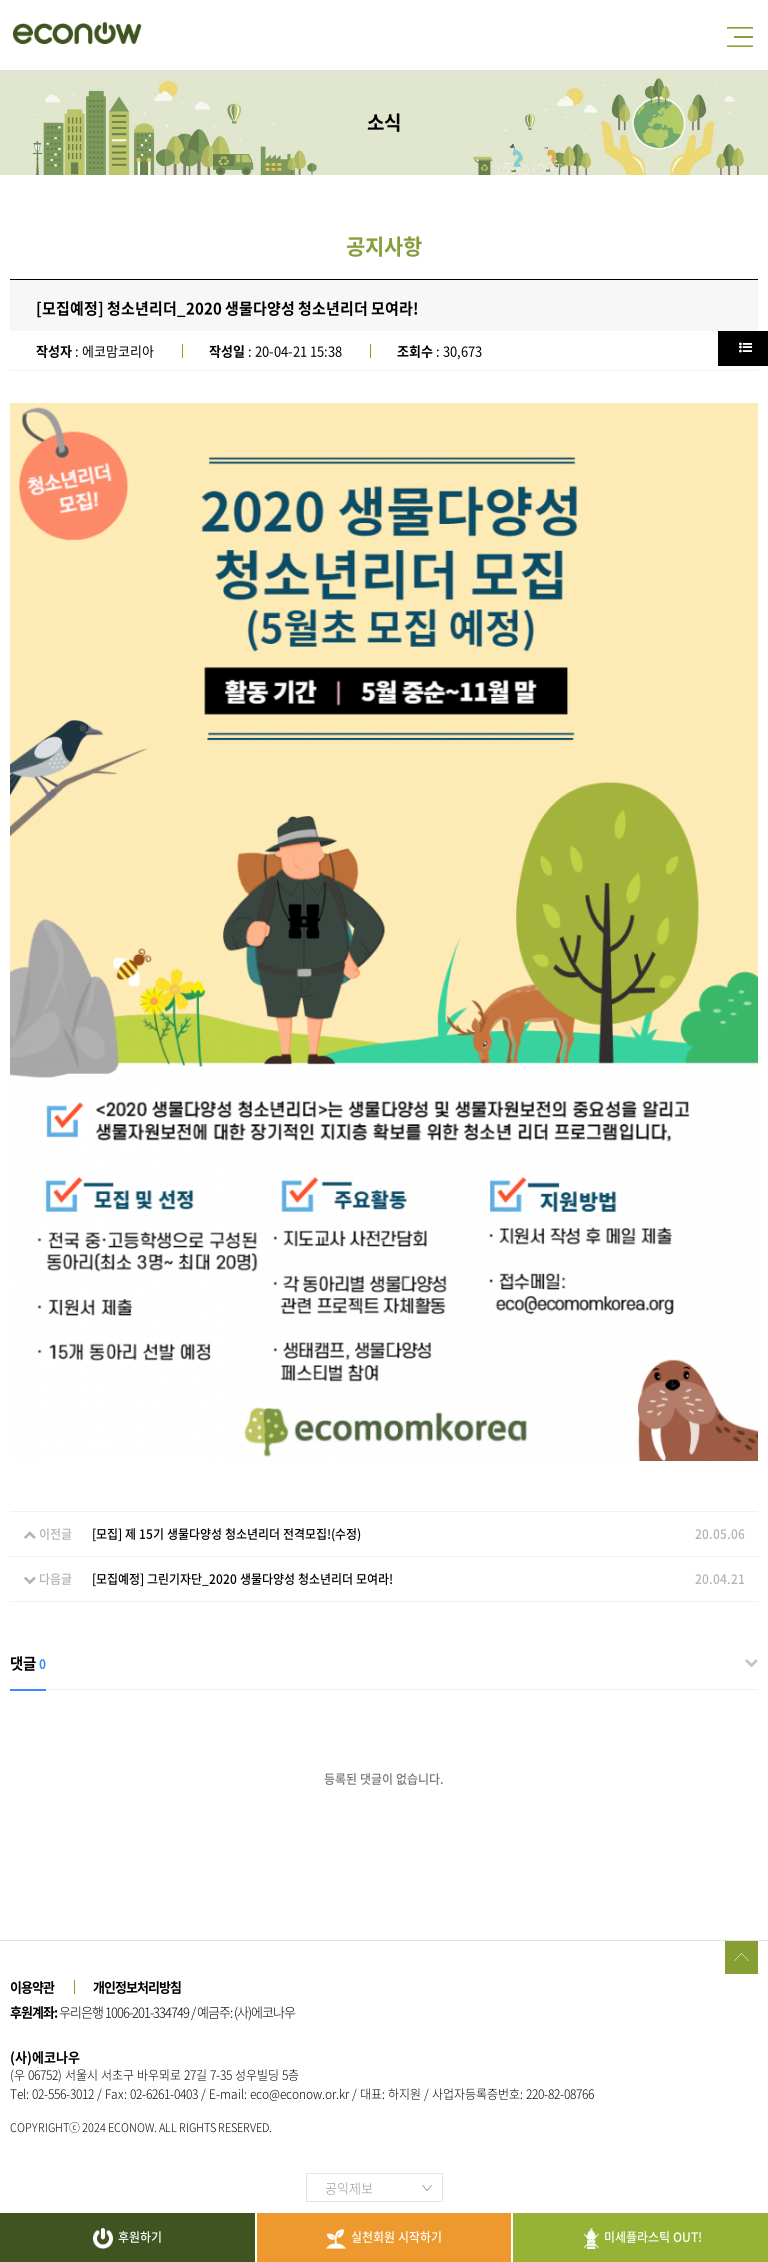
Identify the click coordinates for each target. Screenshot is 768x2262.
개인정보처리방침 (137, 1986)
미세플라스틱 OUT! (640, 2238)
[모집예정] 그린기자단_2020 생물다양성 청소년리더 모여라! (242, 1579)
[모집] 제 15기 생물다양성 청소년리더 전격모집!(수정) (226, 1534)
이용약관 (32, 1986)
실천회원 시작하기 (384, 2238)
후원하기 (127, 2238)
